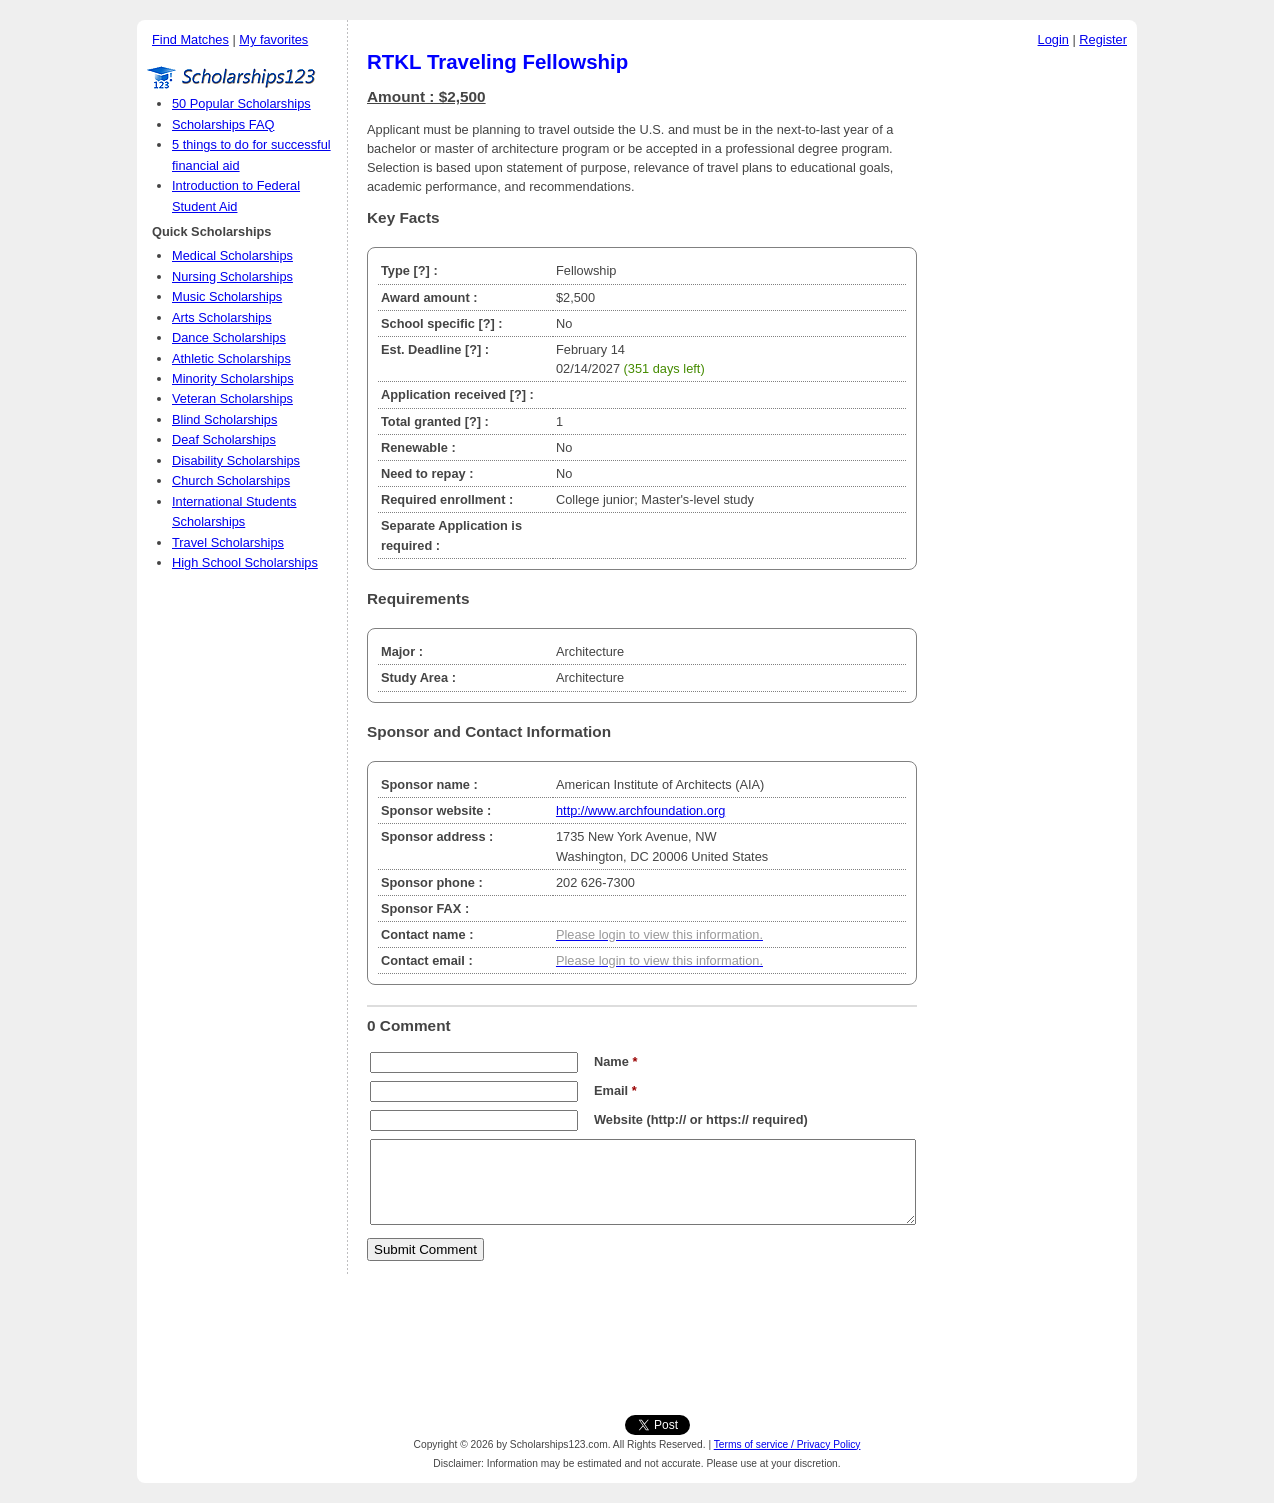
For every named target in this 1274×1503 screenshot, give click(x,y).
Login (1053, 39)
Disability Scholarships (236, 460)
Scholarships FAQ (223, 124)
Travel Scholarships (228, 542)
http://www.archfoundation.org (640, 810)
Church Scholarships (231, 480)
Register (1103, 39)
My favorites (273, 39)
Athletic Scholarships (231, 358)
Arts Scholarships (222, 317)
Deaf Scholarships (224, 439)
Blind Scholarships (224, 419)
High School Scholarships (245, 562)
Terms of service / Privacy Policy (787, 1444)
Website (618, 1119)
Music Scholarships (227, 296)
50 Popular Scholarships (241, 103)
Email (615, 1090)
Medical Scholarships (232, 255)
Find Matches (190, 39)
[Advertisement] (1032, 359)
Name (615, 1061)
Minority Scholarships (233, 378)
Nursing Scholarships (232, 276)
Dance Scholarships (229, 337)
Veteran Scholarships (232, 398)
